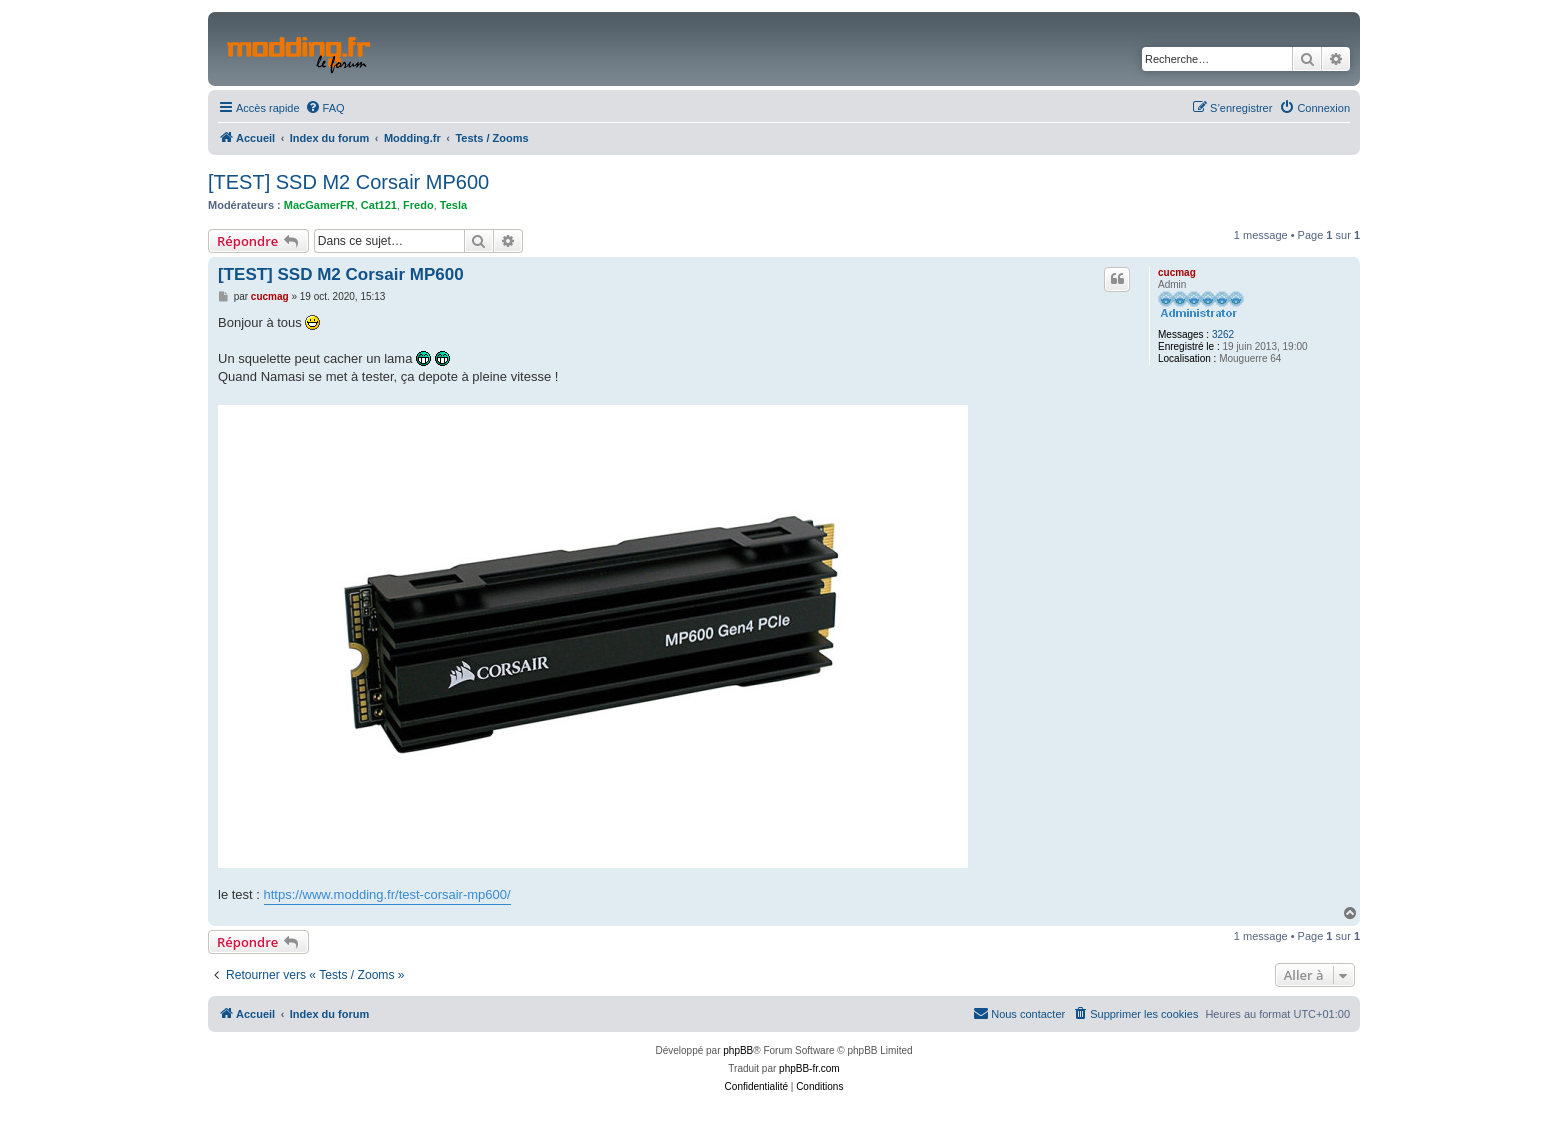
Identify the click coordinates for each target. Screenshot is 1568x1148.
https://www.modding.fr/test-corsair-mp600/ (387, 894)
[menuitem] (325, 108)
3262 (1223, 334)
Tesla (453, 205)
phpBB (738, 1050)
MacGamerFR (319, 205)
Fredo (418, 205)
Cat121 (379, 205)
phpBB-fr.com (809, 1068)
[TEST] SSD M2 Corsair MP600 (348, 182)
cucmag (1177, 272)
